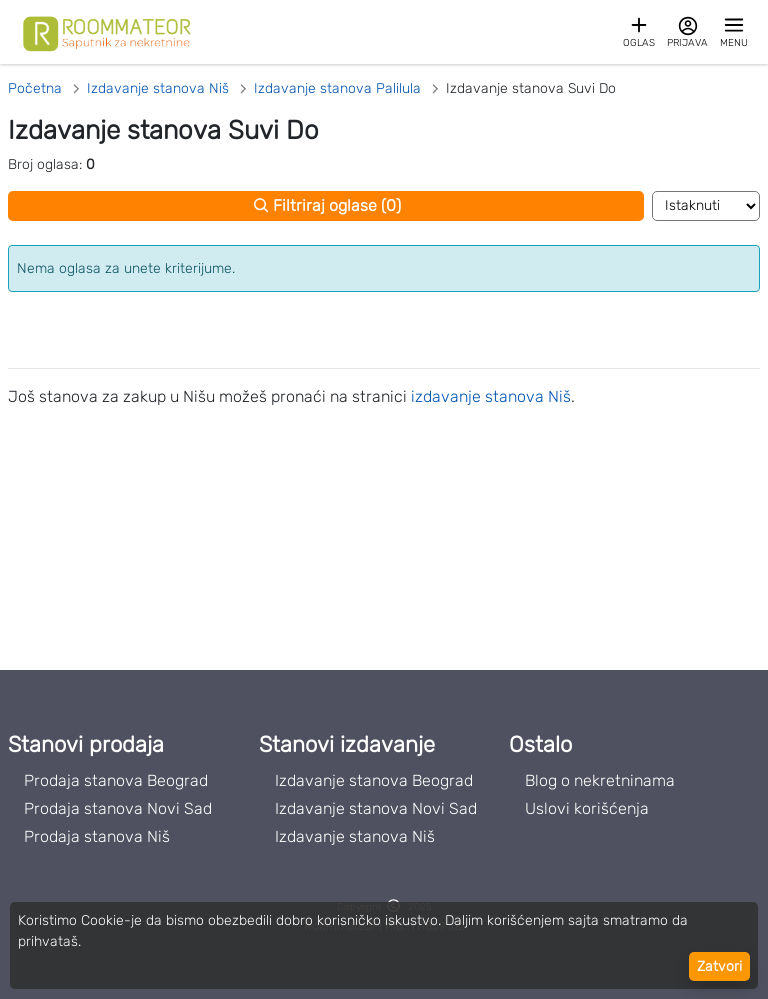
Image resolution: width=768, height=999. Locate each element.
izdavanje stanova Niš (491, 396)
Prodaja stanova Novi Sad (118, 808)
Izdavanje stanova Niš (355, 836)
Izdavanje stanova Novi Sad (376, 808)
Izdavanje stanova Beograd (374, 780)
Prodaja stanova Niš (97, 836)
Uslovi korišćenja (587, 808)
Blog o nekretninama (600, 780)
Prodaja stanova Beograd (116, 780)
